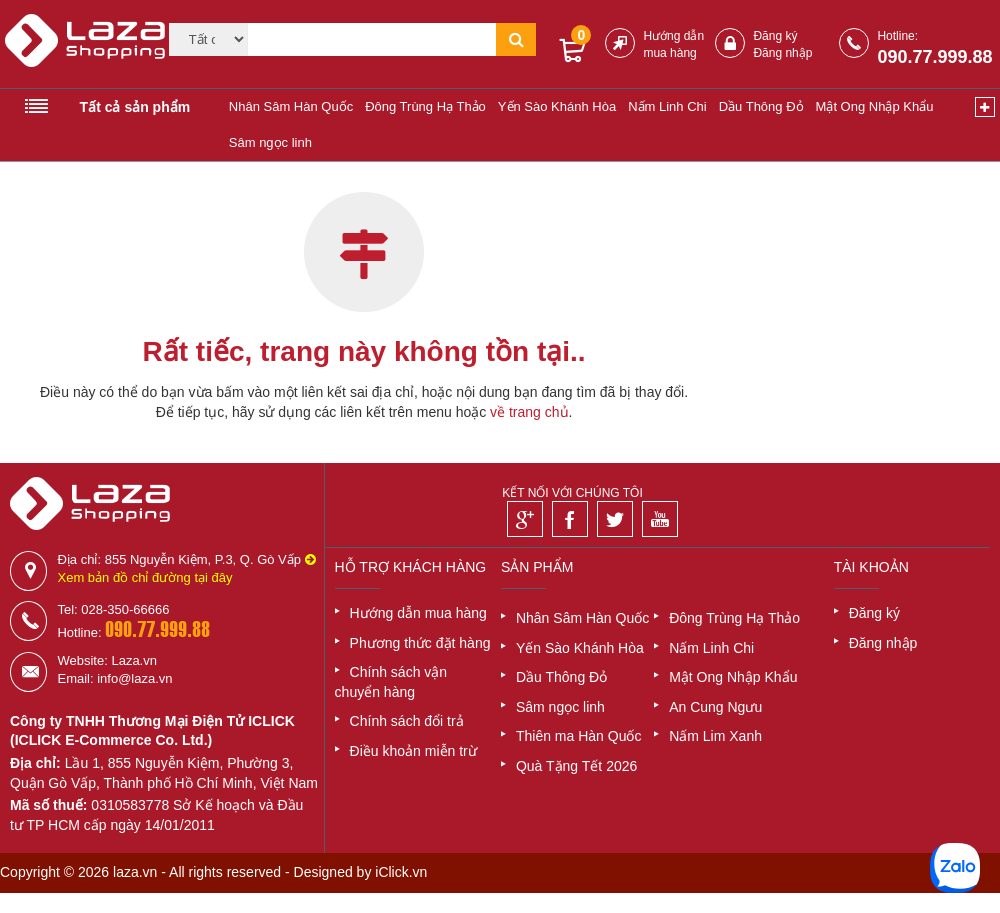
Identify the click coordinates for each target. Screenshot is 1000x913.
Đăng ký (775, 36)
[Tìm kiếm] (372, 39)
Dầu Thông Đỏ (761, 106)
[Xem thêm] (985, 107)
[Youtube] (660, 519)
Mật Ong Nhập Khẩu (875, 106)
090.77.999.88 (934, 57)
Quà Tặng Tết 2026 (576, 766)
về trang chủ (529, 412)
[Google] (525, 519)
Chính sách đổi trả (407, 721)
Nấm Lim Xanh (715, 736)
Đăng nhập (782, 53)
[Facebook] (570, 519)
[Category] (209, 39)
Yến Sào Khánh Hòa (557, 106)
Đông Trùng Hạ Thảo (425, 106)
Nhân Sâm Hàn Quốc (291, 106)
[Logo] (74, 49)
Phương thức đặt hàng (420, 643)
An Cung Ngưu (715, 707)
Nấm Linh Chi (667, 106)
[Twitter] (615, 519)
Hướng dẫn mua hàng (418, 613)
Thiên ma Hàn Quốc (579, 736)
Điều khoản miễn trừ (413, 751)
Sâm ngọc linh (270, 142)
